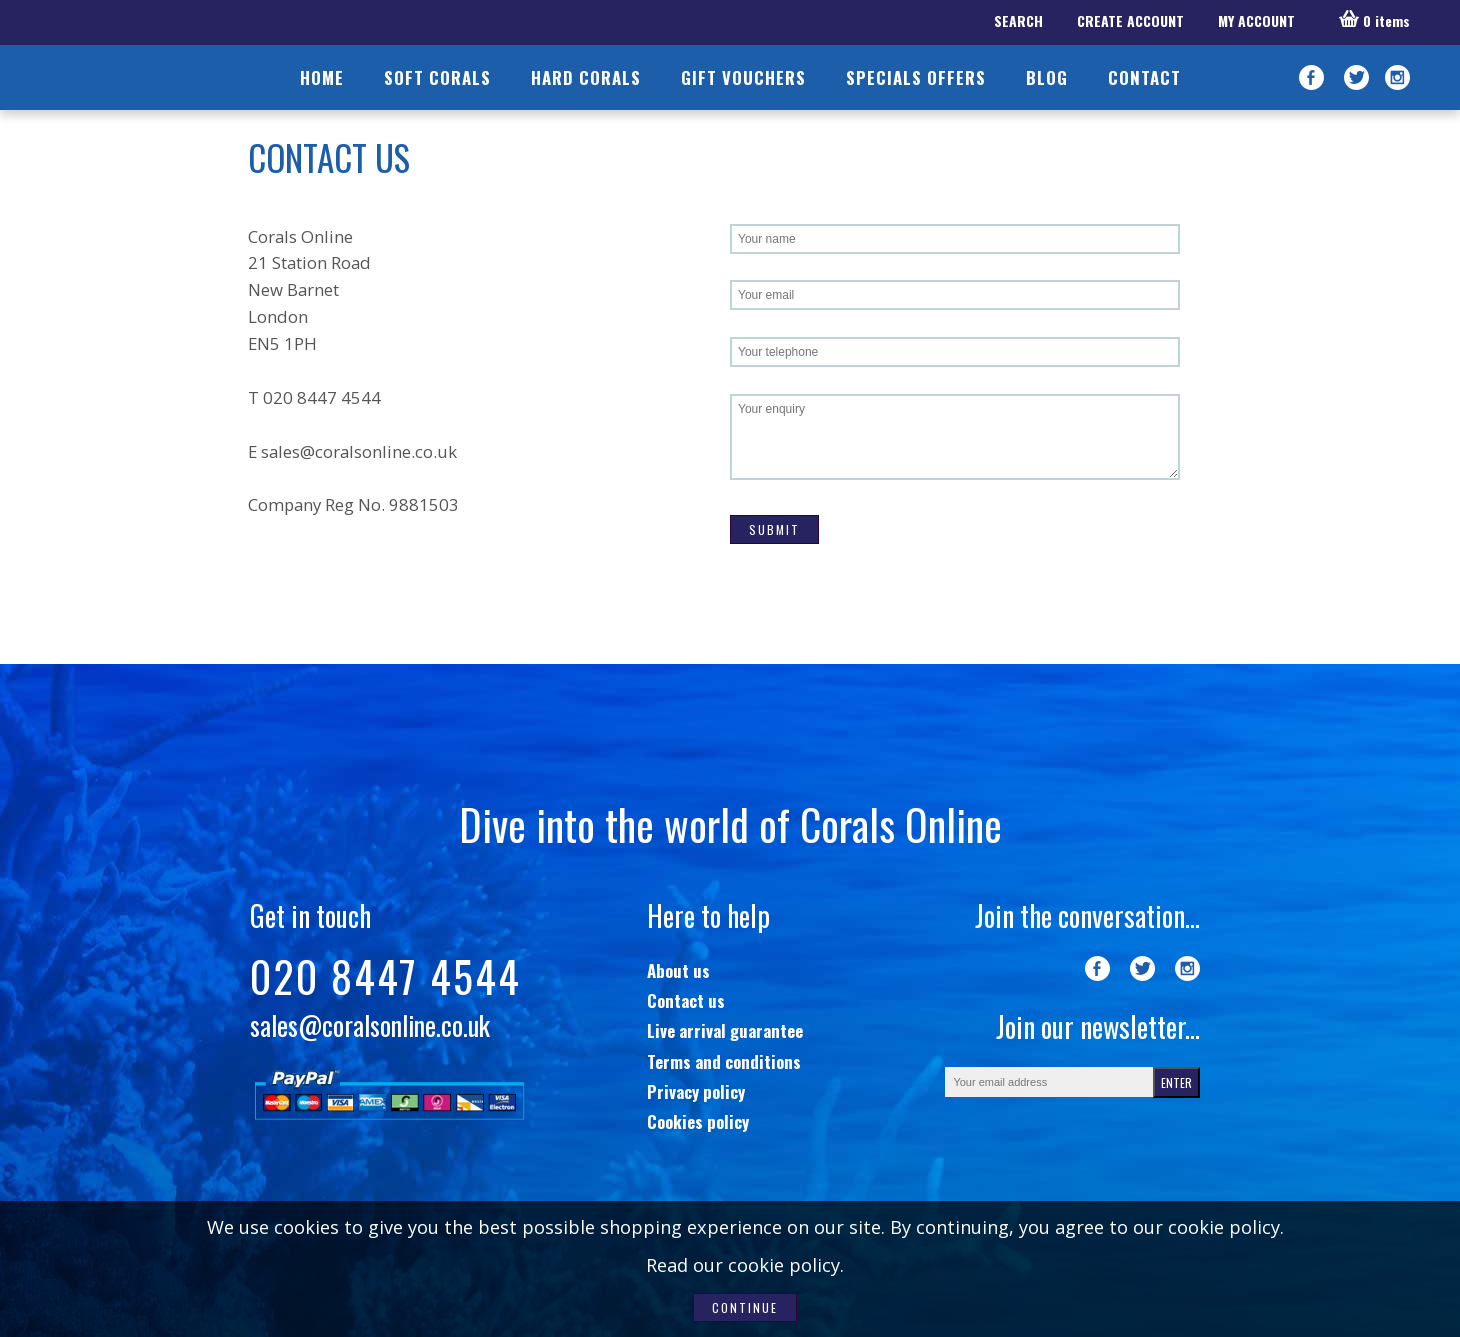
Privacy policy (696, 1091)
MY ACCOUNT (1256, 20)
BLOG (1047, 77)
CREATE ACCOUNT (1130, 20)
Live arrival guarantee (725, 1030)
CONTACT (1144, 77)
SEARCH (1018, 20)
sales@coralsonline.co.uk (359, 451)
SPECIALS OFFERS (916, 77)
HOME (322, 77)
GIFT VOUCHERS (743, 77)
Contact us (686, 1000)
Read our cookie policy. (745, 1265)
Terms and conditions (724, 1061)
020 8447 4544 (385, 976)
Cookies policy (698, 1121)
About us (678, 970)
